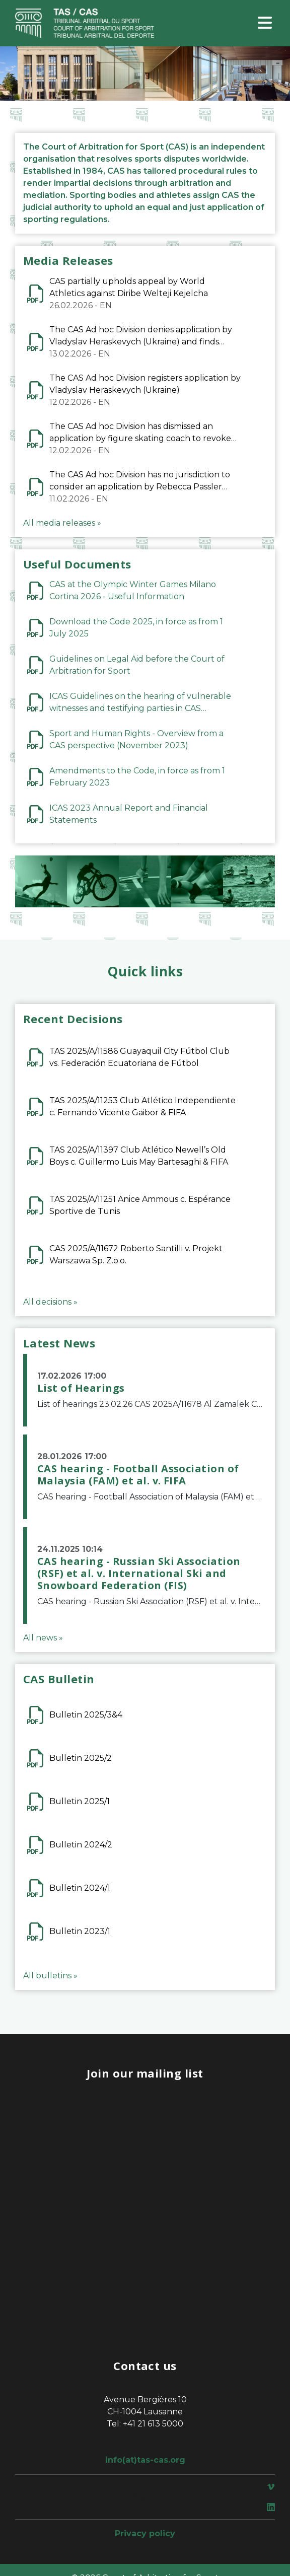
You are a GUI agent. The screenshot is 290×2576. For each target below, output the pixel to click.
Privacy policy (145, 2533)
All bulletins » (50, 1975)
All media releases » (62, 523)
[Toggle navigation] (265, 23)
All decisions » (50, 1302)
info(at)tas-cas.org (145, 2460)
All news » (43, 1637)
